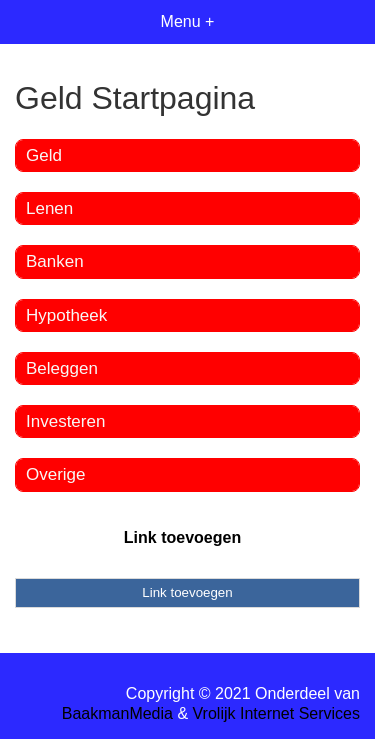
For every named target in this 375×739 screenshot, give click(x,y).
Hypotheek (66, 315)
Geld (44, 155)
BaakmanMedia (117, 713)
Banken (55, 261)
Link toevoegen (182, 537)
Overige (56, 474)
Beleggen (62, 368)
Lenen (49, 208)
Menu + (188, 21)
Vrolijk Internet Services (276, 713)
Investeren (65, 421)
